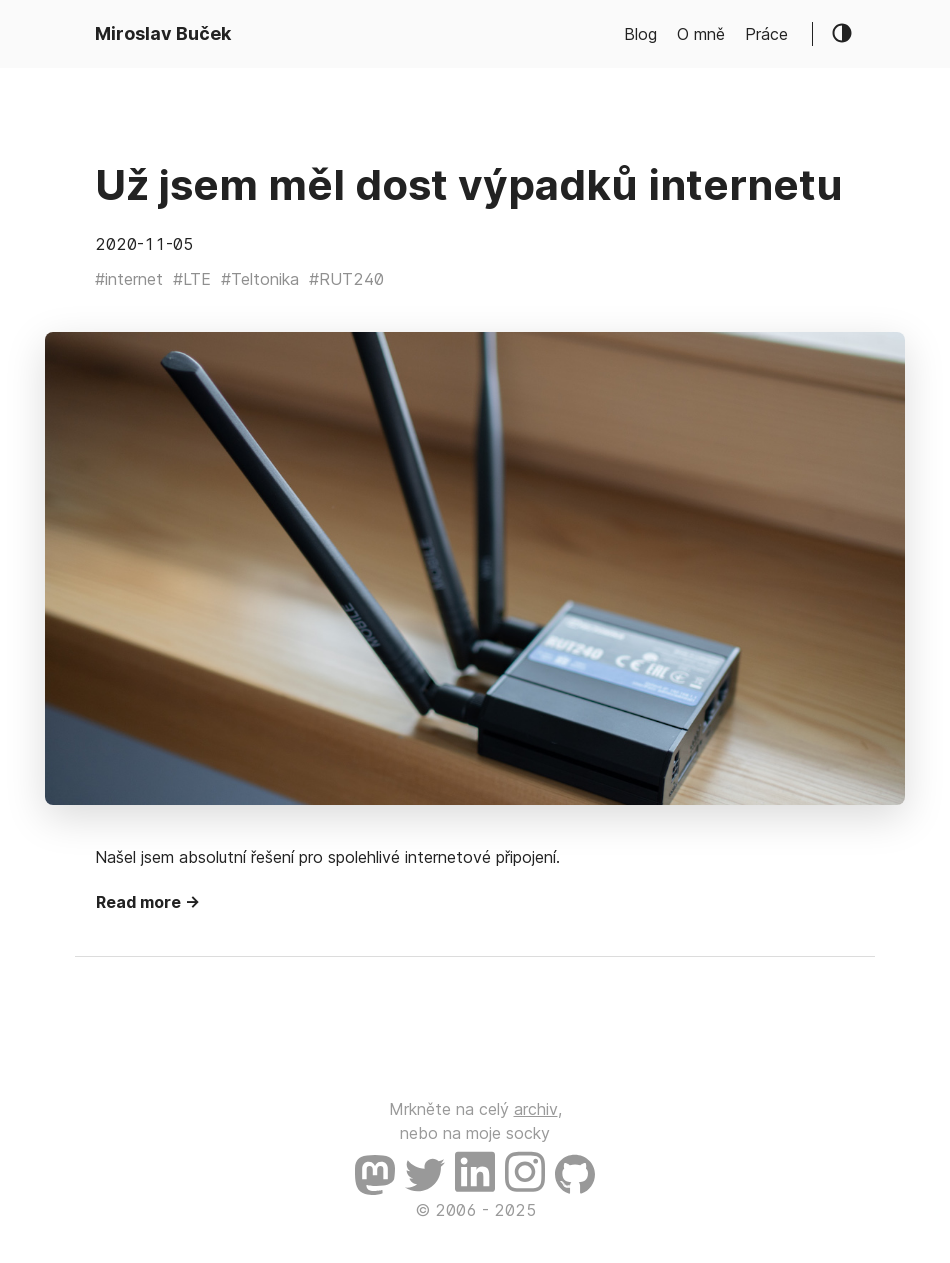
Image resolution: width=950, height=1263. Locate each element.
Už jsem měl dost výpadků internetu (469, 184)
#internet (129, 279)
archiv (536, 1109)
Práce (766, 34)
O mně (701, 34)
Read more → (148, 902)
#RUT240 (346, 279)
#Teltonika (260, 279)
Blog (640, 34)
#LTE (192, 279)
